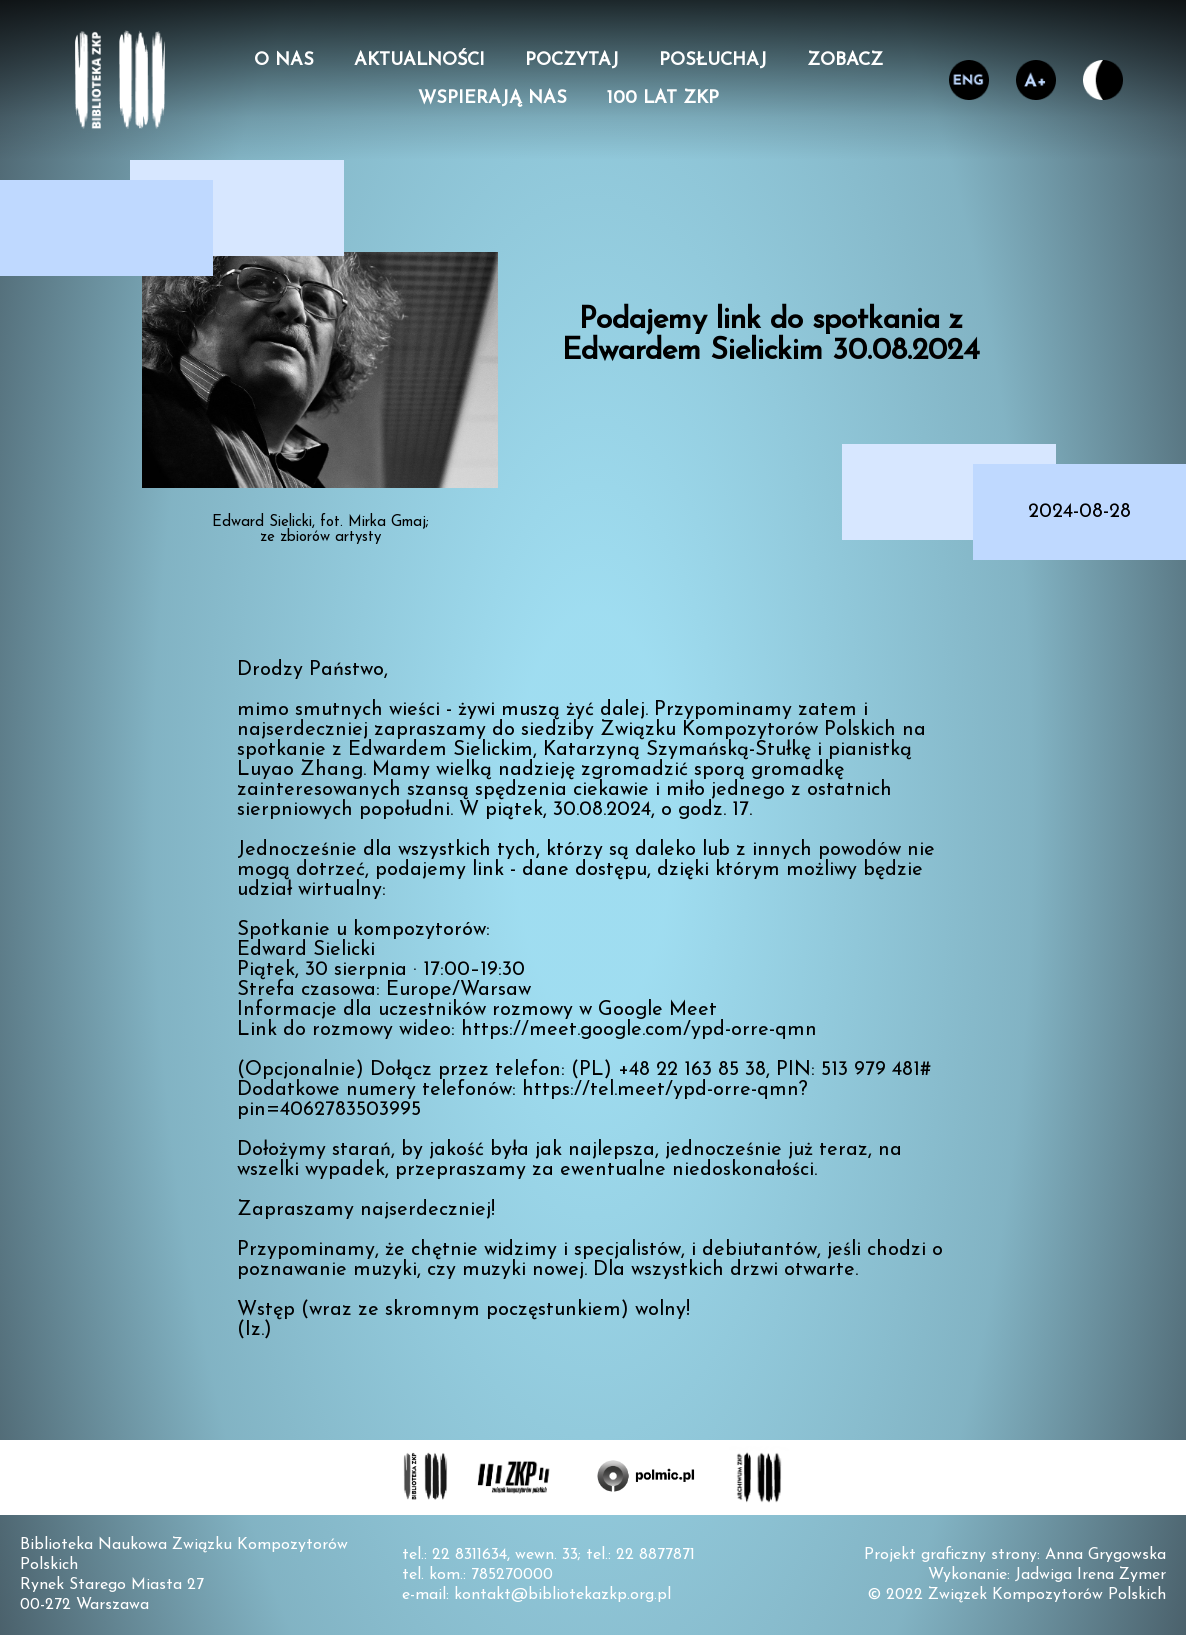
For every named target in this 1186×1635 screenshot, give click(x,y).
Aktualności (419, 61)
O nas (284, 61)
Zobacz (845, 61)
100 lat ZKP (663, 99)
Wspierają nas (492, 99)
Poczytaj (572, 61)
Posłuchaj (713, 61)
